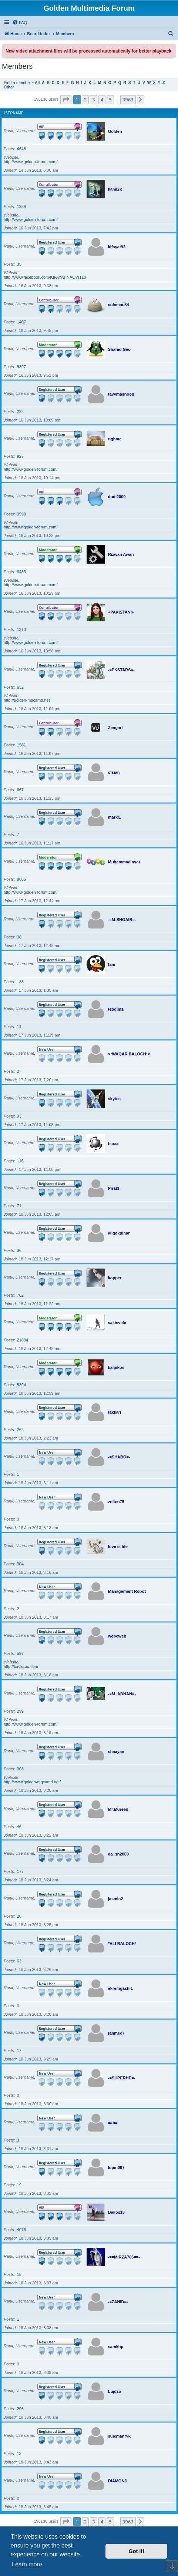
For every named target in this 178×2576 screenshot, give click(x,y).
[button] (65, 99)
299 (20, 1711)
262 (20, 1429)
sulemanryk (119, 2436)
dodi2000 (117, 496)
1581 (21, 745)
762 (20, 1295)
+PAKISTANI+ (121, 612)
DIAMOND (118, 2481)
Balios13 (116, 2212)
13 (19, 2453)
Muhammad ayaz (124, 862)
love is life (118, 1546)
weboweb (117, 1636)
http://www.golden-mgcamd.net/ (32, 1782)
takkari (114, 1412)
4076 (21, 2229)
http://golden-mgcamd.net (27, 700)
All (37, 83)
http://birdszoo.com (21, 1666)
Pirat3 (114, 1188)
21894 (22, 1340)
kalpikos (116, 1367)
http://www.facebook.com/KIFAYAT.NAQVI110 (45, 277)
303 (20, 1769)
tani (111, 964)
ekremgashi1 (120, 1988)
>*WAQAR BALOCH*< (129, 1054)
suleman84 (118, 304)
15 (19, 2274)
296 (20, 2409)
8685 (21, 879)
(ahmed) (116, 2033)
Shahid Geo (119, 349)
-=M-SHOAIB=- (122, 919)
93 (19, 1116)
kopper (115, 1278)
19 (19, 2185)
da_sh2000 (118, 1854)
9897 (21, 367)
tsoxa (113, 1143)
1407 (21, 322)
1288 (21, 206)
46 (19, 1826)
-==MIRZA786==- (124, 2257)
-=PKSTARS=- (121, 670)
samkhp (116, 2346)
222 (20, 411)
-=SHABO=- (119, 1457)
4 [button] (102, 99)
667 (20, 789)
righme (115, 439)
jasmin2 (115, 1899)
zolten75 (116, 1501)
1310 (21, 629)
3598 (21, 514)
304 (20, 1564)
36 (19, 937)
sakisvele (117, 1322)
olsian (114, 772)
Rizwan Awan (121, 554)
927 (20, 456)
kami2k (115, 189)
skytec (114, 1098)
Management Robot (127, 1591)
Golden (115, 131)
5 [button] (110, 99)
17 (19, 2050)
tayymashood (121, 394)
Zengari (115, 727)
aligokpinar (119, 1233)
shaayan (116, 1751)
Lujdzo (114, 2391)
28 (19, 1916)
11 (19, 1026)
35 (19, 264)
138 (20, 982)
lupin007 (116, 2167)
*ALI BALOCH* (122, 1943)
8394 (21, 1385)
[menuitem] (19, 22)
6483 (21, 572)
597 (20, 1653)
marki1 (114, 817)
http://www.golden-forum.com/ (31, 161)
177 (20, 1871)
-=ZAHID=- (118, 2302)
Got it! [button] (136, 2551)
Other (9, 87)
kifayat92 (116, 247)
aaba (112, 2122)
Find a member (17, 82)
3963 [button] (128, 99)
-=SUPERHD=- (121, 2078)
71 (19, 1205)
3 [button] (93, 99)
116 (20, 1161)
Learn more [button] (27, 2564)
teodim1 (116, 1009)
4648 (21, 149)
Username (13, 113)
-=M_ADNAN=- (122, 1694)
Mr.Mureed (118, 1809)
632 (20, 687)
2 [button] (85, 99)
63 (19, 1961)
